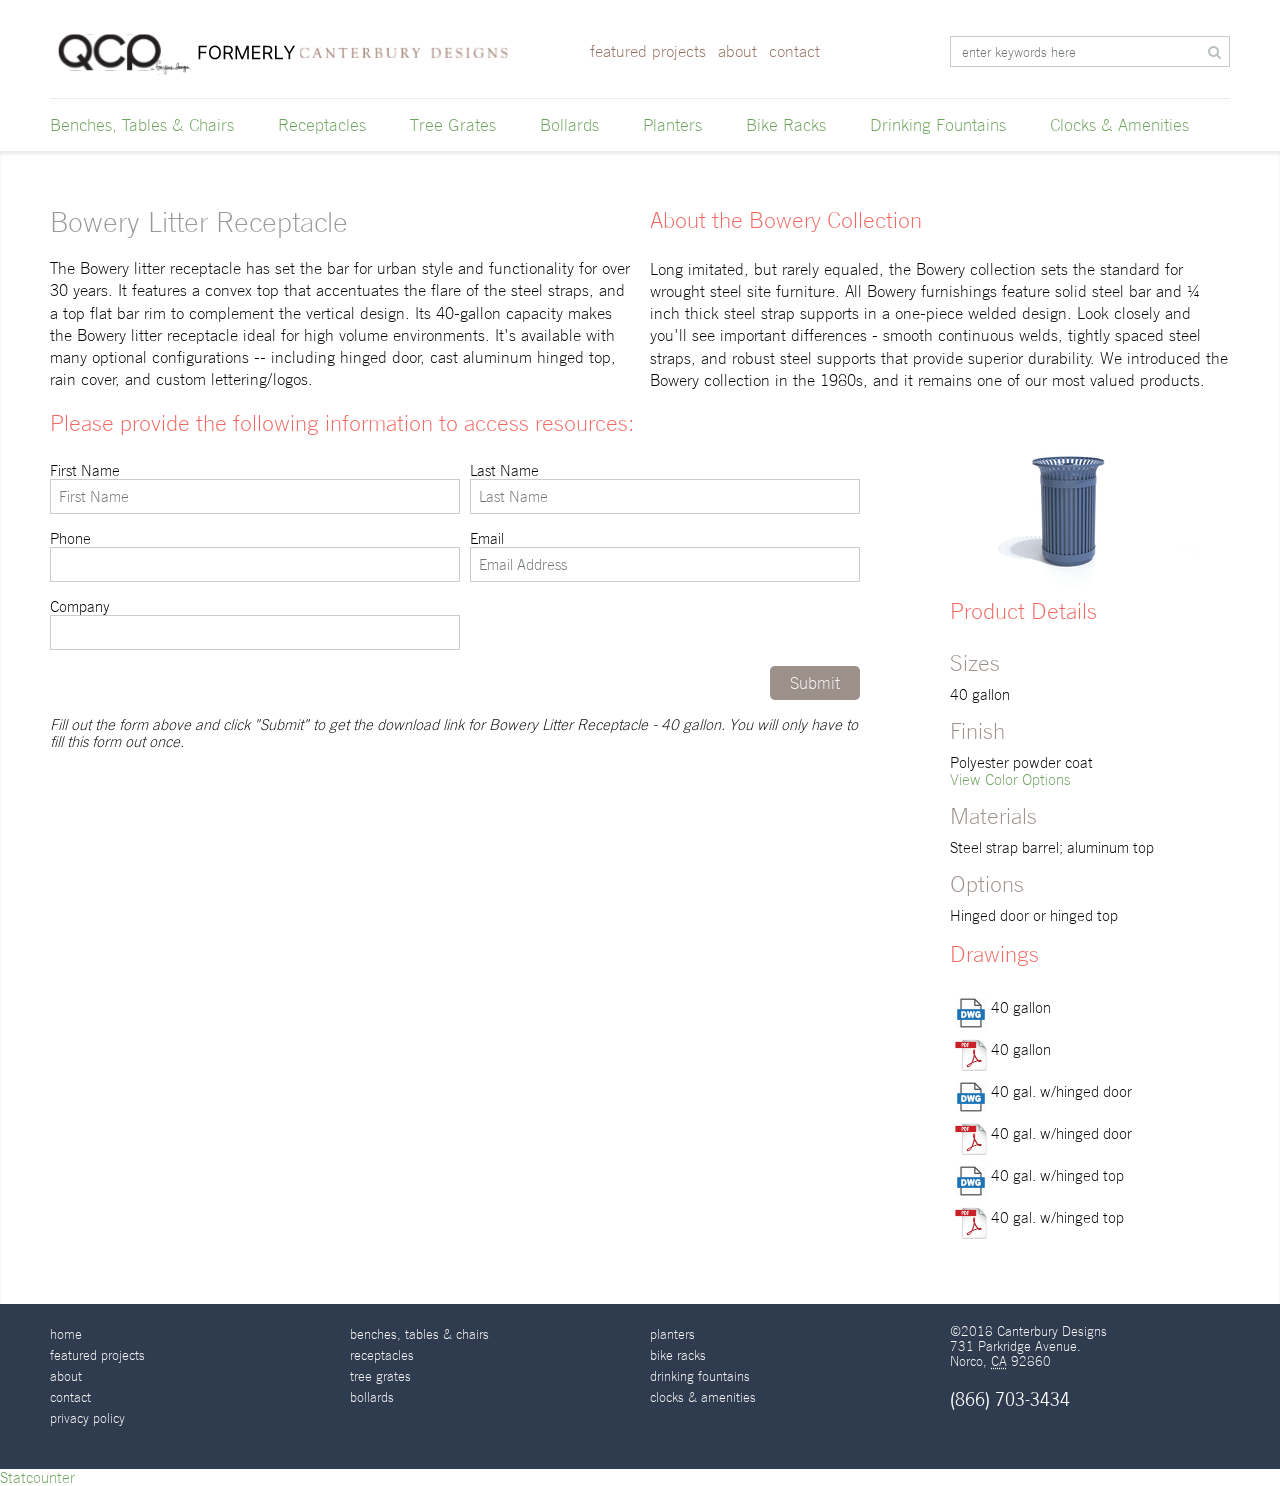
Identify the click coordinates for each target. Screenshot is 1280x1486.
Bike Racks (786, 125)
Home (66, 1334)
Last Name (665, 488)
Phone (255, 556)
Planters (672, 125)
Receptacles (322, 125)
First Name (255, 488)
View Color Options (1010, 779)
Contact (794, 51)
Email (665, 556)
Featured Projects (648, 51)
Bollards (569, 125)
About (737, 51)
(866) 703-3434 (1010, 1399)
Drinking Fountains (938, 125)
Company (255, 624)
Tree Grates (453, 125)
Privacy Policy (87, 1418)
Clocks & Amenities (1119, 125)
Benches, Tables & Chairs (142, 125)
